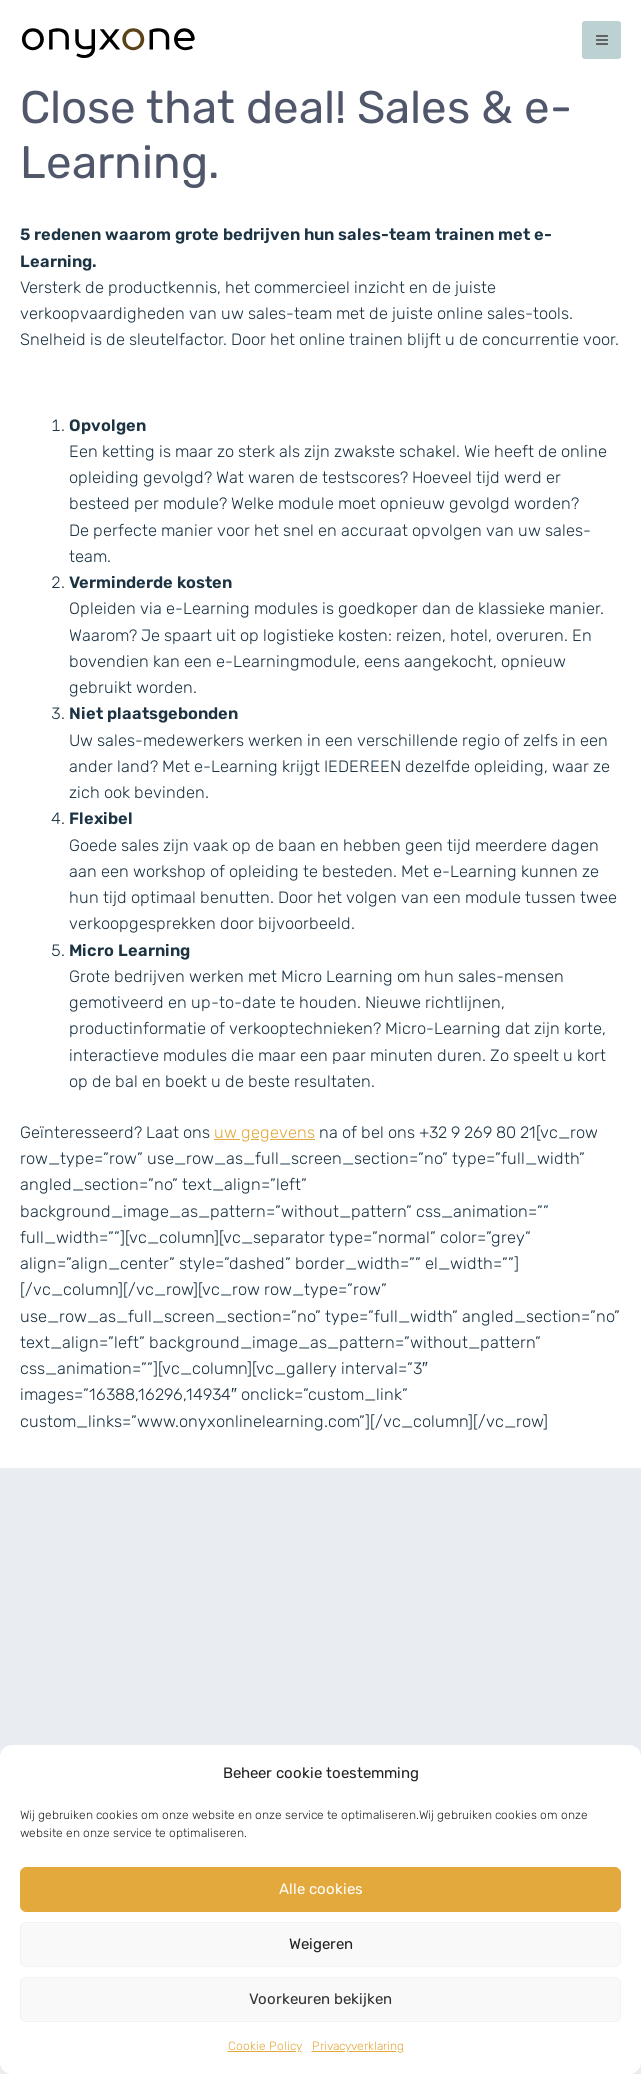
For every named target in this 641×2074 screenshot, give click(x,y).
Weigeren (321, 1944)
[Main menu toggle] (601, 40)
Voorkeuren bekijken (320, 1999)
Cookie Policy (265, 2046)
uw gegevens (264, 1132)
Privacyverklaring (358, 2046)
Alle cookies (321, 1889)
